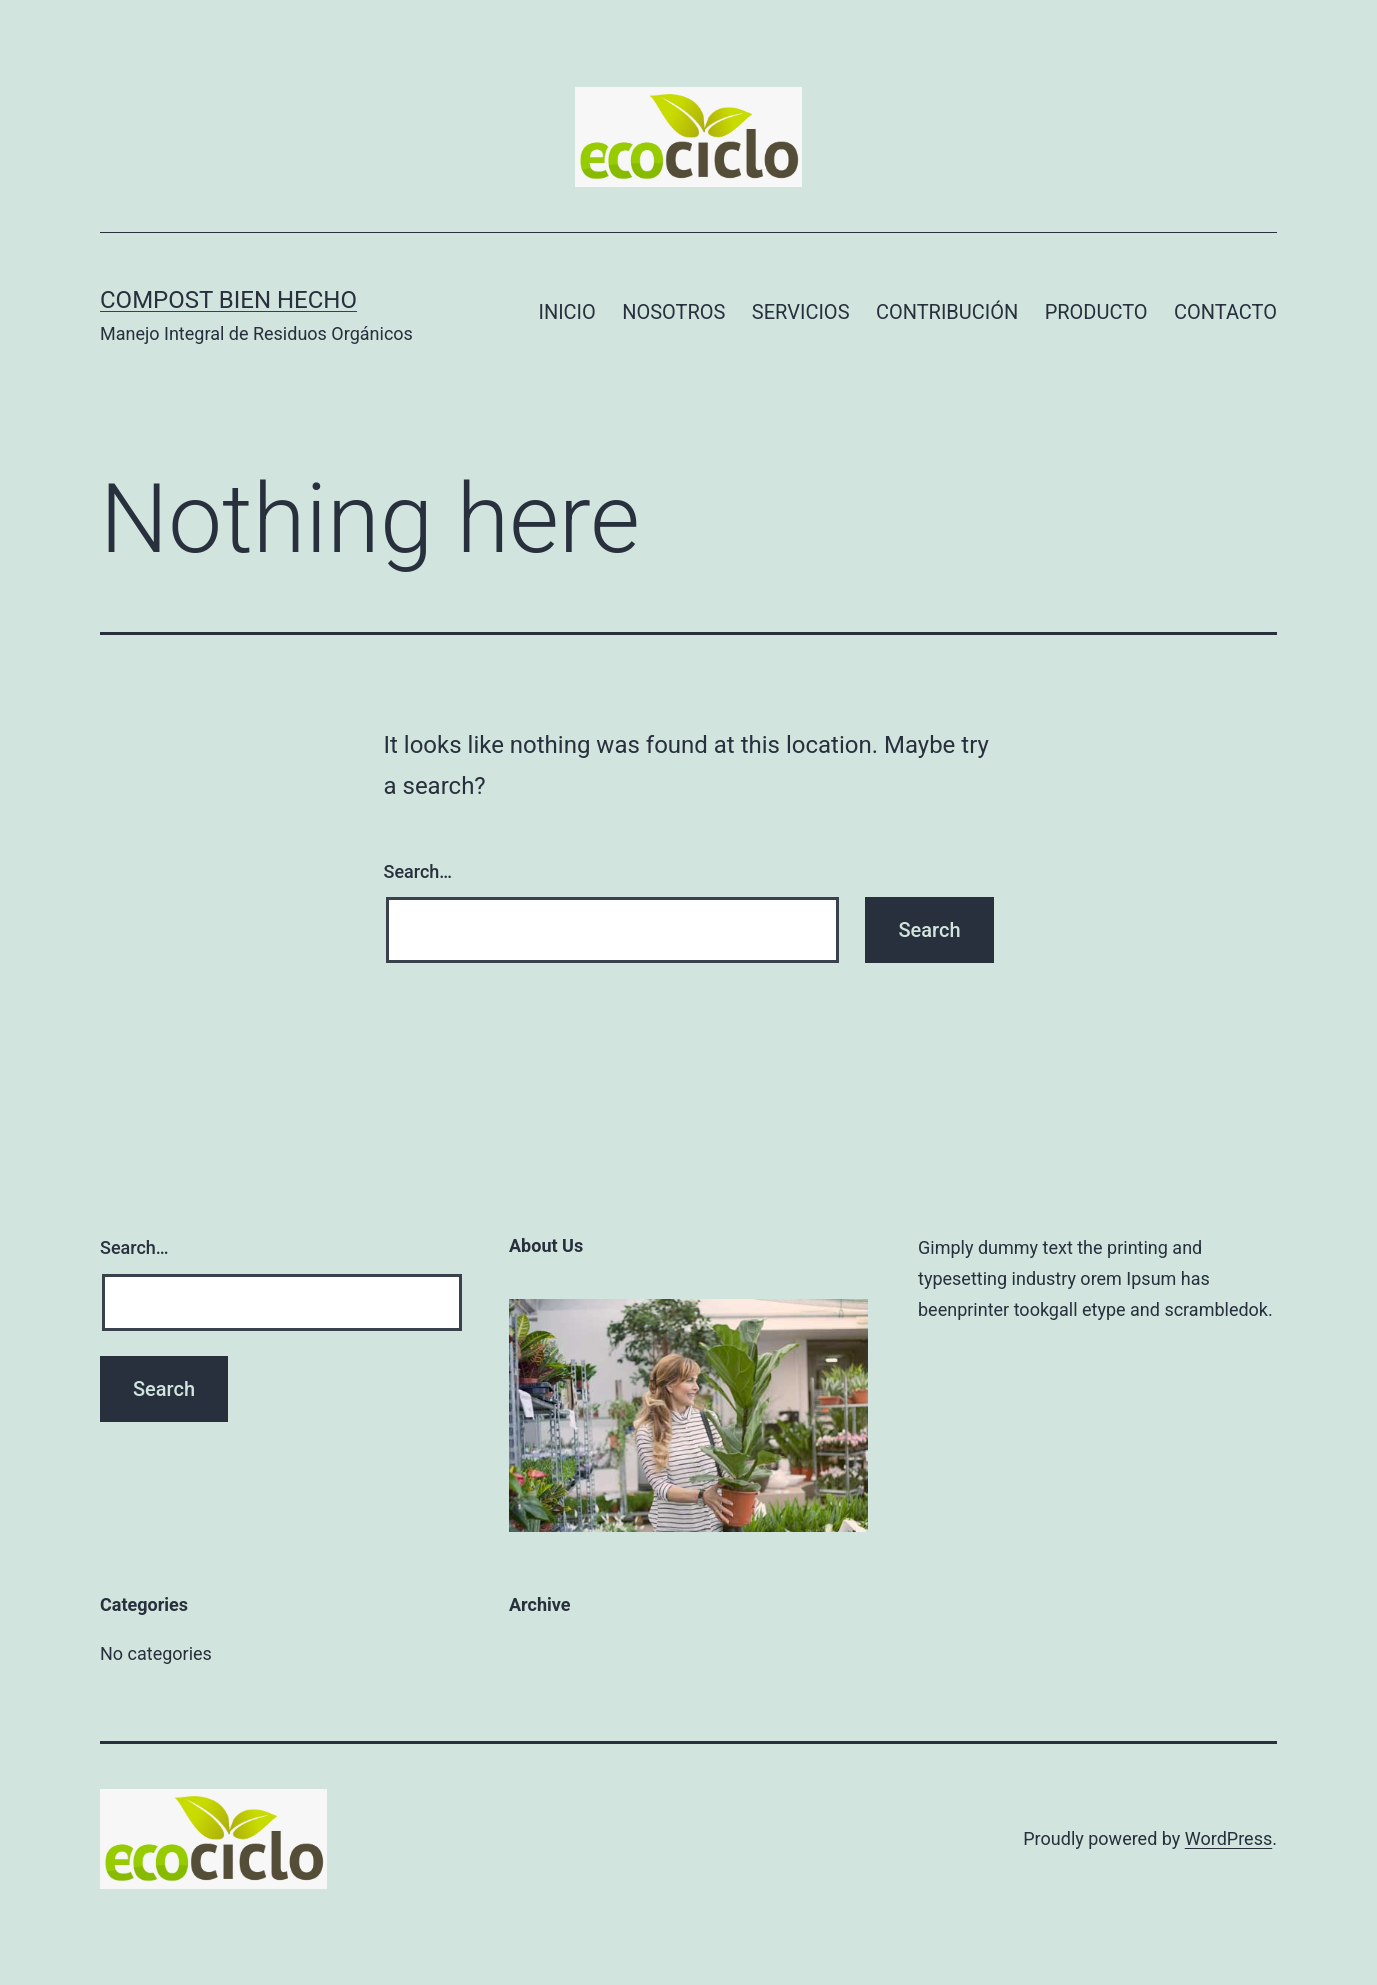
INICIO (566, 312)
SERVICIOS (801, 312)
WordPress (1228, 1838)
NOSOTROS (673, 312)
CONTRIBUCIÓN (947, 312)
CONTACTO (1225, 312)
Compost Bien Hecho (228, 300)
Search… (418, 871)
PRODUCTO (1096, 312)
